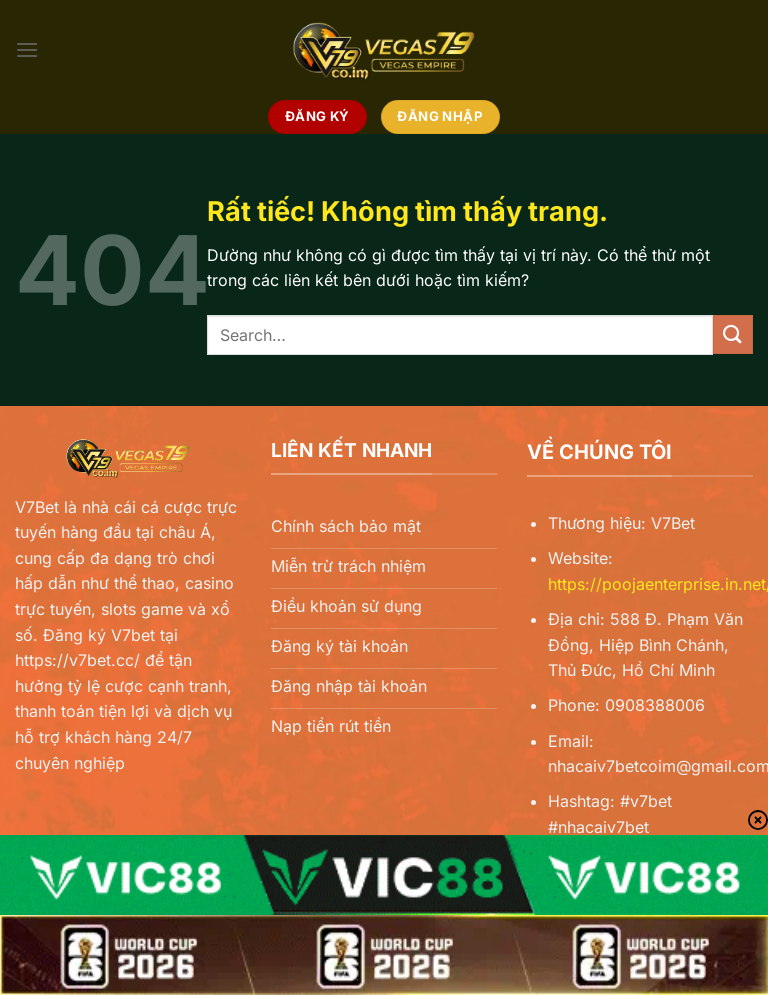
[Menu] (27, 49)
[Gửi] (733, 334)
